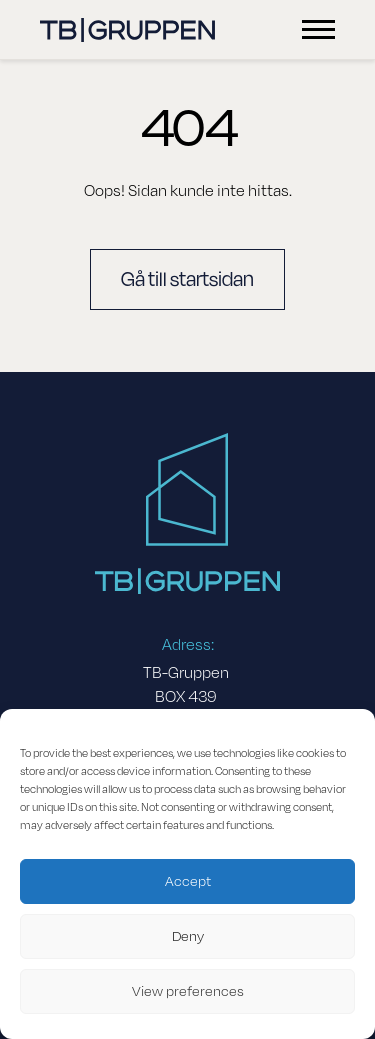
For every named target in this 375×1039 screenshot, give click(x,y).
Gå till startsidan (187, 279)
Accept (188, 881)
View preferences (188, 991)
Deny (188, 936)
